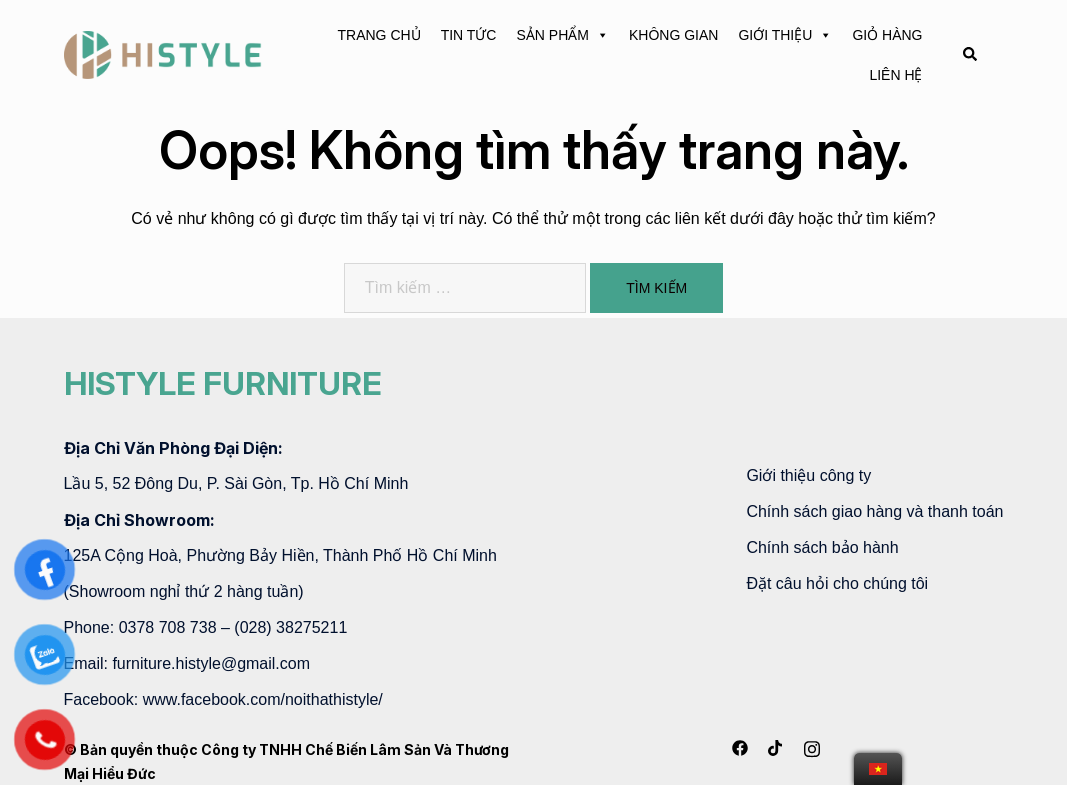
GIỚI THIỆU (785, 35)
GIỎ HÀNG (887, 35)
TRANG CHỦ (379, 35)
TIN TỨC (469, 35)
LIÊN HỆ (895, 75)
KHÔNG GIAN (673, 35)
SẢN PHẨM (562, 35)
